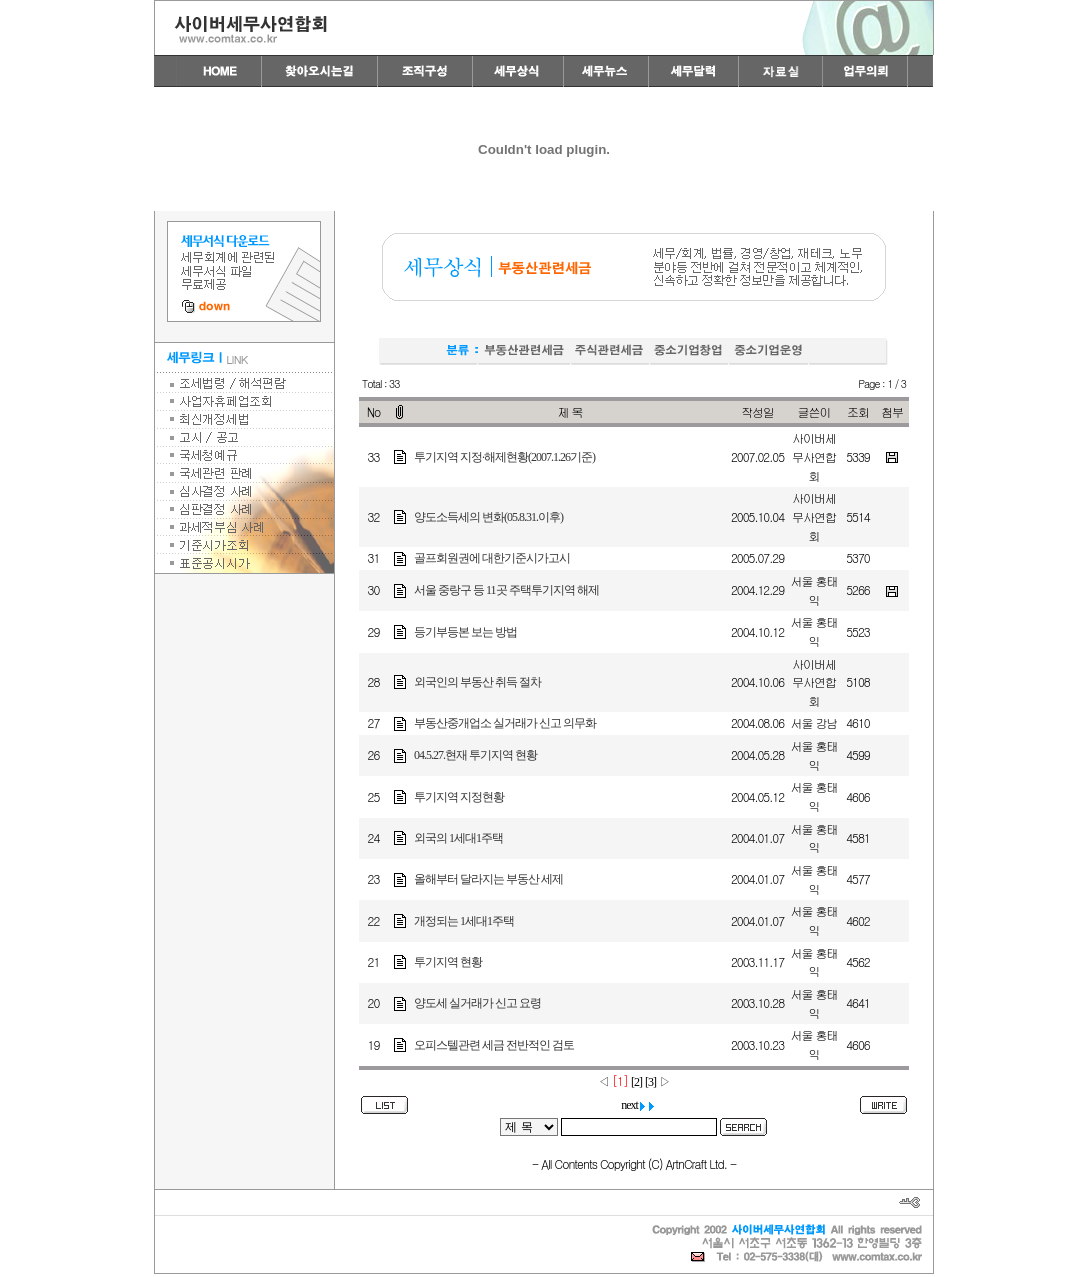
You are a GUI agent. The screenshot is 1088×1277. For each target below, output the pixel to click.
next (638, 1105)
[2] (636, 1082)
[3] (650, 1082)
